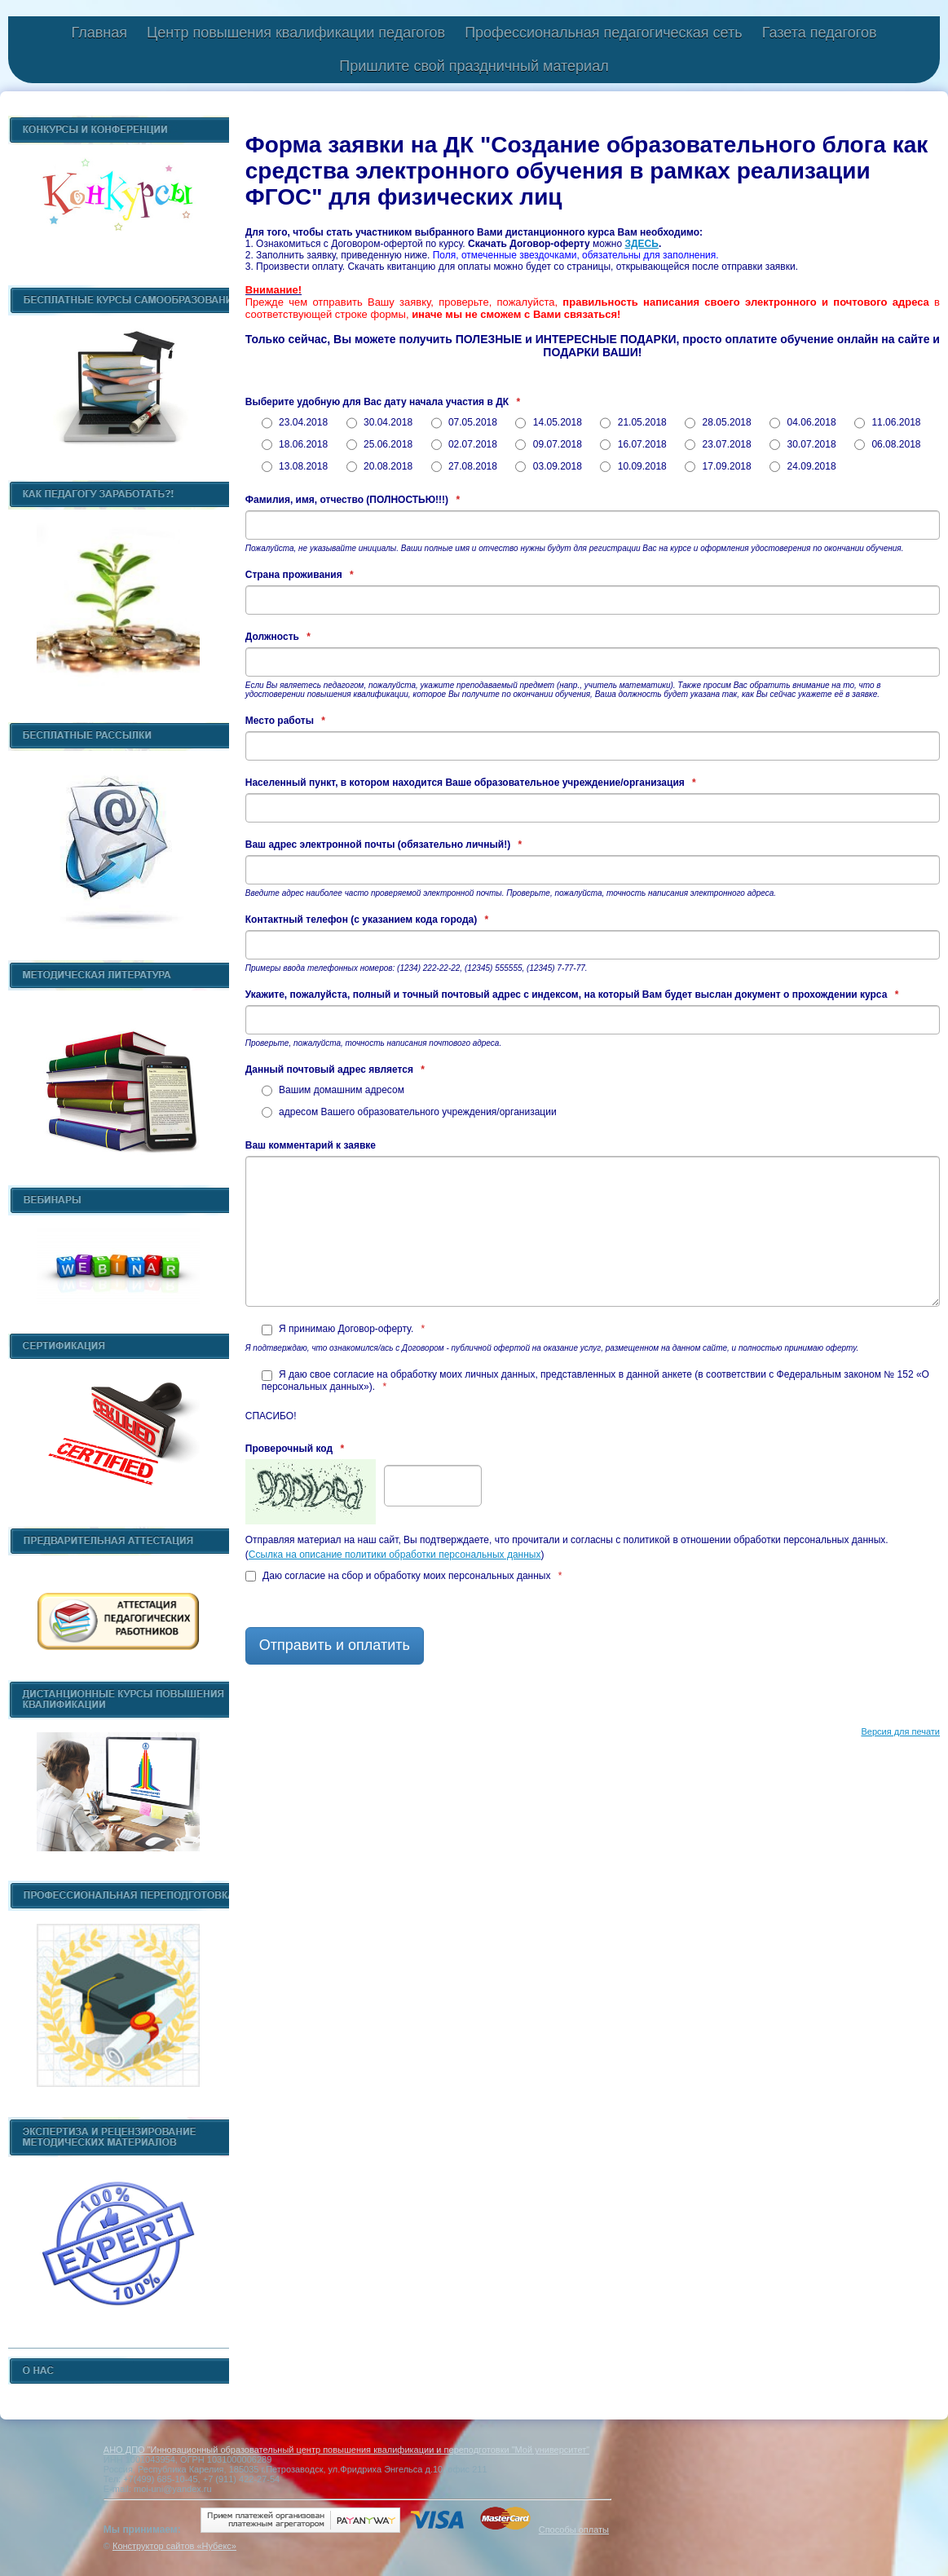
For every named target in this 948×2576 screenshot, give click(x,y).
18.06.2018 (295, 444)
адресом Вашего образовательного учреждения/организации (409, 1112)
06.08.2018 (887, 444)
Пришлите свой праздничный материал (473, 66)
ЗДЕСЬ (642, 243)
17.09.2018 (718, 466)
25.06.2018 (379, 444)
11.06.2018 (887, 422)
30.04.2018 (379, 422)
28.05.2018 (718, 422)
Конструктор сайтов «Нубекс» (174, 2546)
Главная (99, 32)
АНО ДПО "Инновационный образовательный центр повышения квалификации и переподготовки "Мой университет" (346, 2450)
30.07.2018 (802, 444)
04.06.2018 (802, 422)
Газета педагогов (819, 32)
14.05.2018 (548, 422)
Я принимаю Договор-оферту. (343, 1328)
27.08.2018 (464, 466)
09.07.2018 (548, 444)
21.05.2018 (633, 422)
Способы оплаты (574, 2529)
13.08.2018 (295, 466)
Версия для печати (900, 1731)
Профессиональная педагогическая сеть (604, 32)
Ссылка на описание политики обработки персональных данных (395, 1554)
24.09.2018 (802, 466)
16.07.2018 (633, 444)
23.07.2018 (718, 444)
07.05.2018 (464, 422)
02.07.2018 (464, 444)
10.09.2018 (633, 466)
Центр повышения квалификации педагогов (296, 32)
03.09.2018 (548, 466)
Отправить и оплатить (334, 1645)
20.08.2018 (379, 466)
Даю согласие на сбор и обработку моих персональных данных (403, 1575)
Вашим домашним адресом (333, 1090)
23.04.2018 (295, 422)
